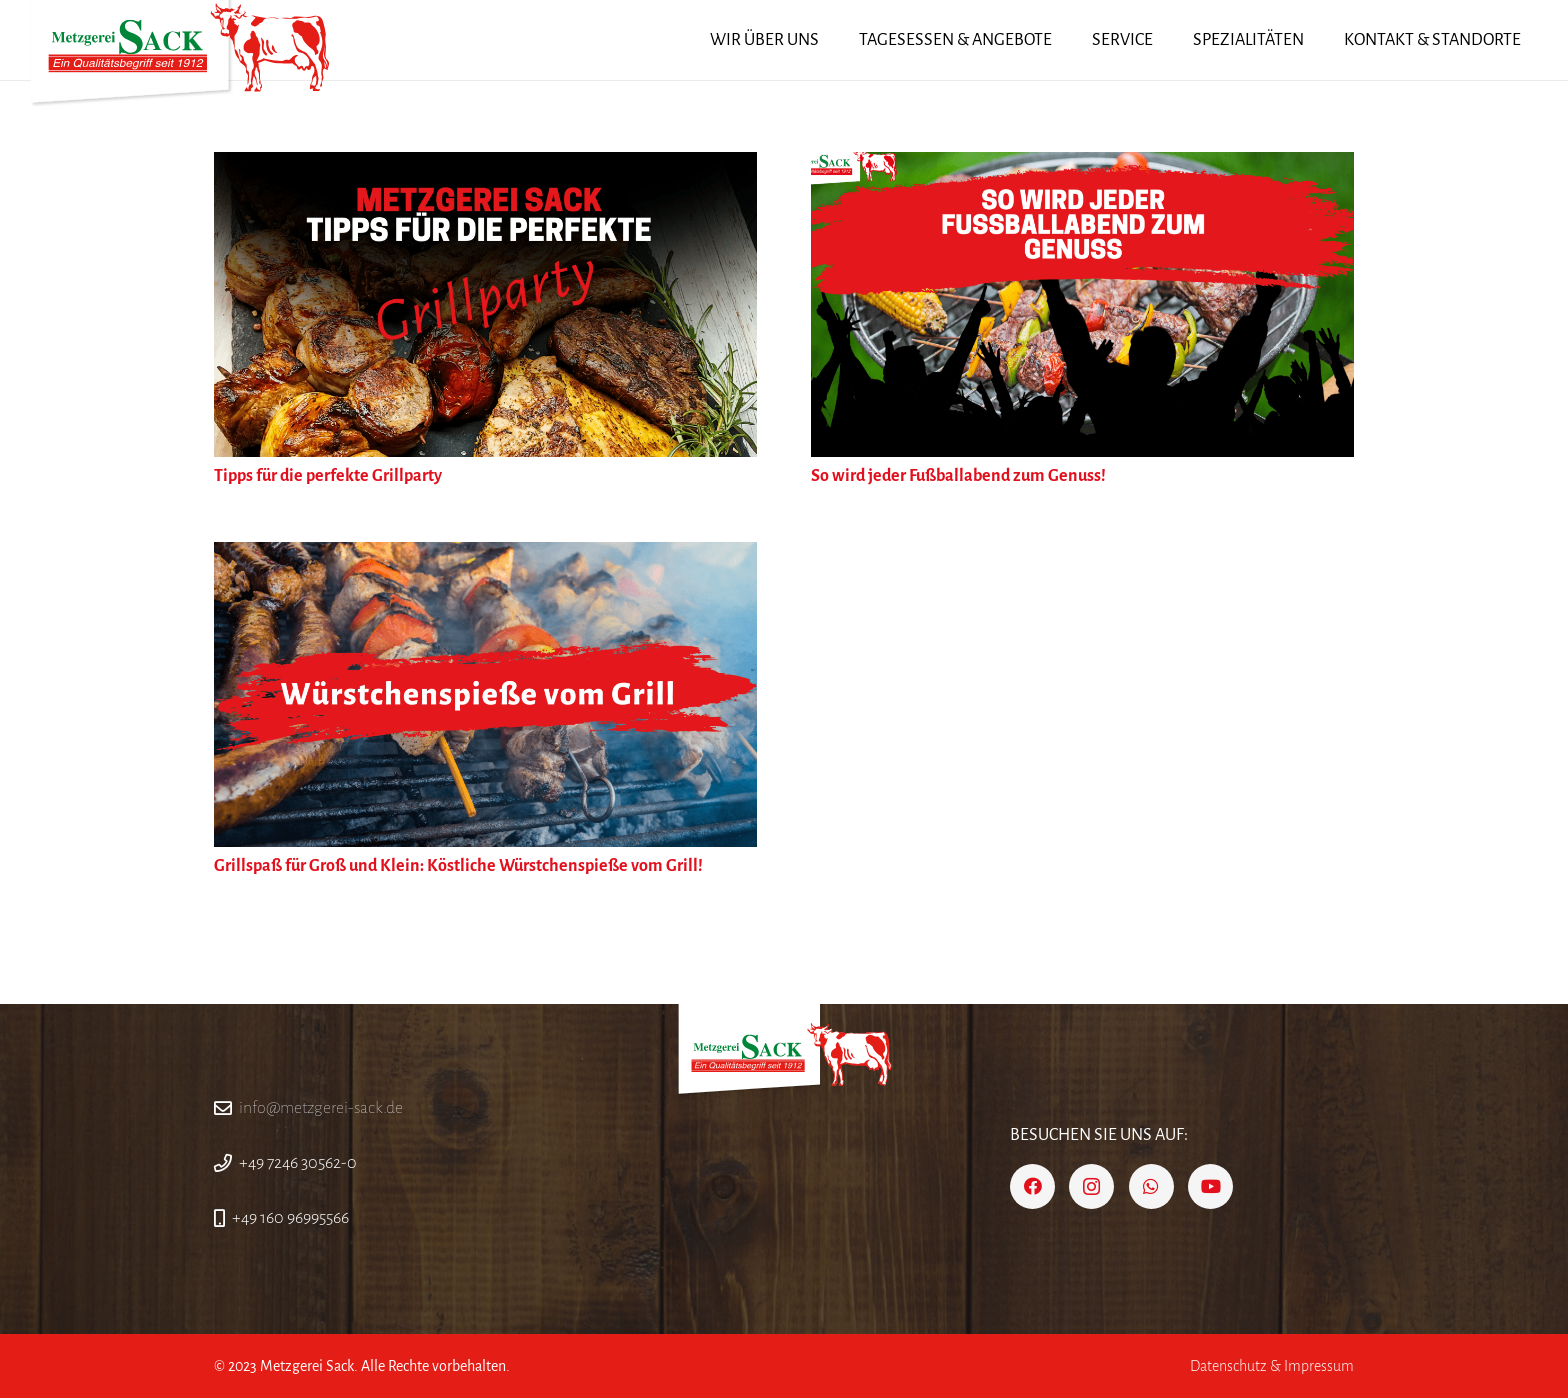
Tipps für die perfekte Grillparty (328, 476)
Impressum (1319, 1366)
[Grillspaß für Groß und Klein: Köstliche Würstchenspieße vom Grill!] (485, 556)
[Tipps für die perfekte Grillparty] (485, 166)
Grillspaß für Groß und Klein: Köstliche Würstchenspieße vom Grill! (458, 866)
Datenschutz (1228, 1366)
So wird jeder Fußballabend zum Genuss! (958, 476)
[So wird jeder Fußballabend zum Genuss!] (1082, 166)
